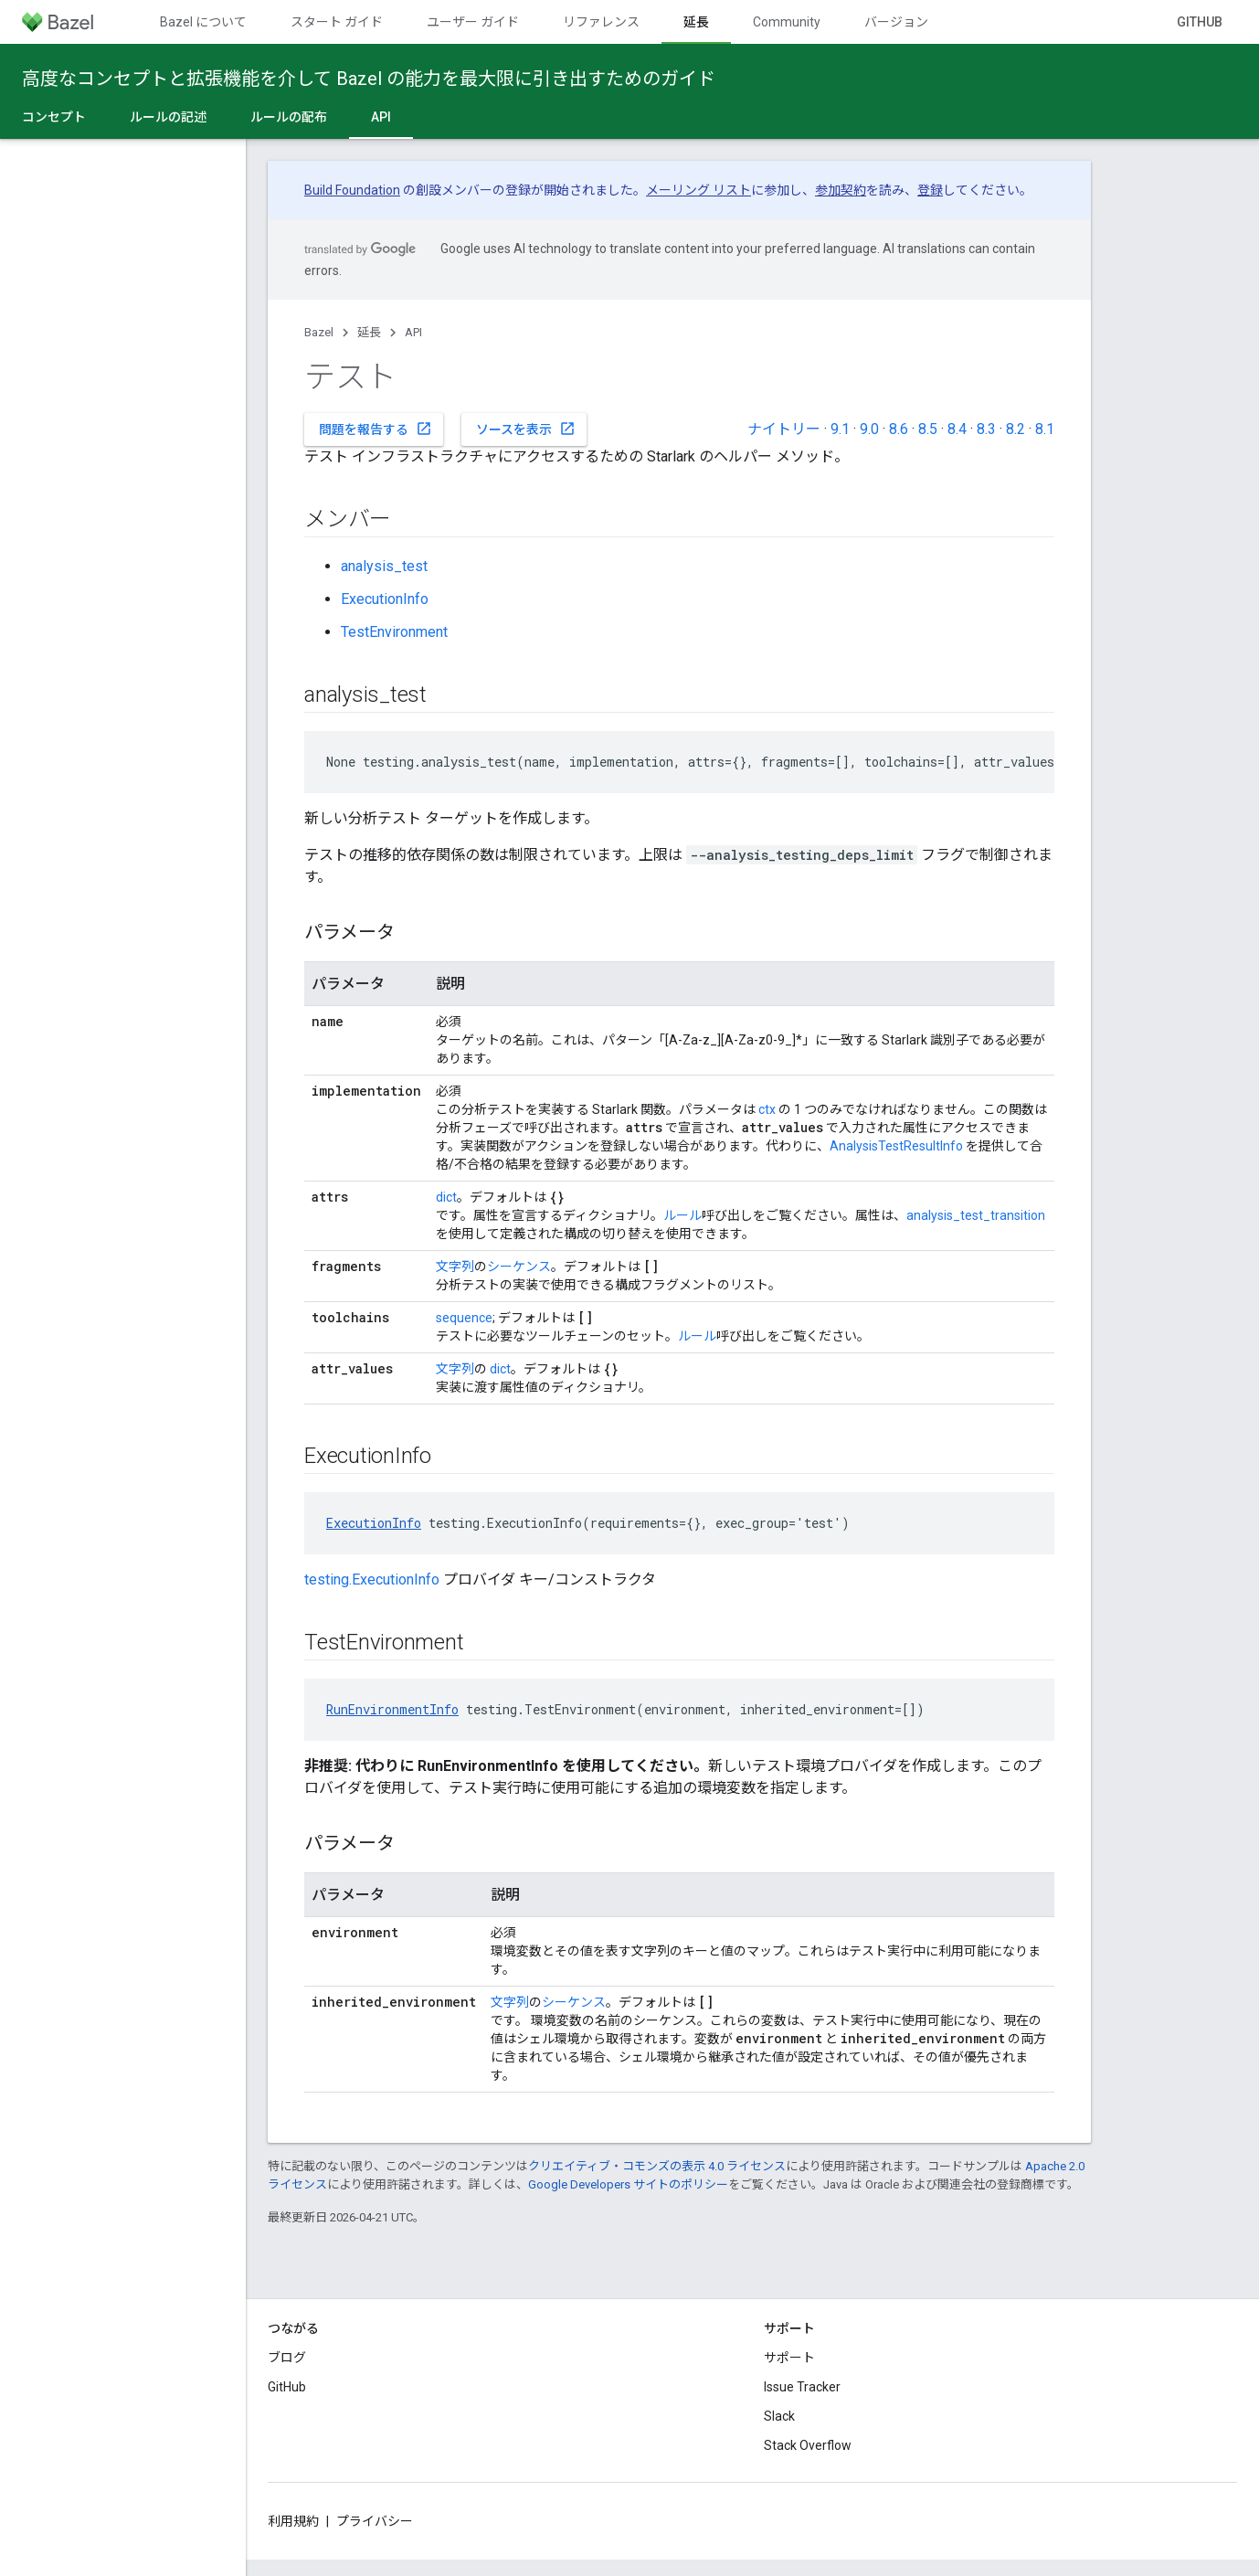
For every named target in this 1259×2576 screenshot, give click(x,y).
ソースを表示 (526, 428)
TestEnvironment (394, 632)
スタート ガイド (337, 22)
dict (446, 1197)
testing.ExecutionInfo (371, 1579)
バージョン (896, 22)
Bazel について (203, 22)
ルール (682, 1215)
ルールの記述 (168, 117)
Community (786, 22)
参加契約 (840, 190)
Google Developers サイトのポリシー (628, 2184)
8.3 (986, 429)
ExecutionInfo (384, 599)
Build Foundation (352, 190)
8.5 (927, 429)
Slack (779, 2416)
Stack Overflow (808, 2445)
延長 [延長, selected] (696, 22)
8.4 (957, 429)
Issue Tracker (802, 2387)
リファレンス (601, 22)
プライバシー (374, 2521)
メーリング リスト (698, 190)
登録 (930, 190)
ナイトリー (783, 429)
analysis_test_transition (975, 1215)
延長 (369, 332)
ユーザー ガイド (473, 22)
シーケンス (519, 1266)
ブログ (287, 2357)
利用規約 (293, 2521)
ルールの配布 (288, 117)
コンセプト (54, 117)
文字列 (455, 1266)
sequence (464, 1317)
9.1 (840, 429)
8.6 (898, 429)
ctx (767, 1109)
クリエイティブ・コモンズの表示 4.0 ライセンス (657, 2166)
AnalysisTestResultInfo (896, 1146)
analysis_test (384, 566)
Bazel (318, 332)
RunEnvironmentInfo (392, 1709)
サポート (789, 2357)
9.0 (869, 429)
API (413, 332)
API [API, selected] (381, 117)
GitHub (1199, 22)
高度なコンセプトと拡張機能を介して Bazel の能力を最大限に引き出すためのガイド (368, 79)
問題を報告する (375, 428)
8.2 (1015, 429)
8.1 (1044, 429)
